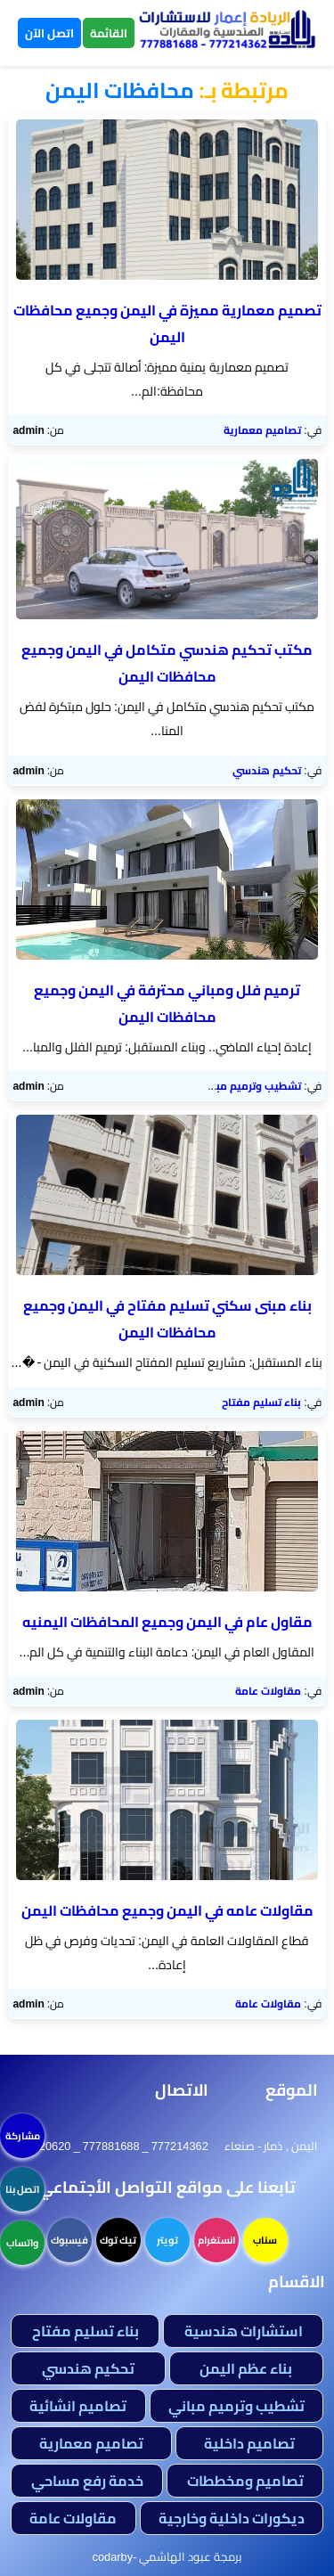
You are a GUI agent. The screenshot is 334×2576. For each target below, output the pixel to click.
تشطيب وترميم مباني (250, 1085)
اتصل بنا (22, 2189)
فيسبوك (69, 2240)
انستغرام (216, 2240)
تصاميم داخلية (249, 2443)
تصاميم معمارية (262, 430)
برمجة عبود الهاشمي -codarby (167, 2556)
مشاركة (22, 2136)
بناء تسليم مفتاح (261, 1402)
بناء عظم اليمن (246, 2368)
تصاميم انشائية (77, 2405)
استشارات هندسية (243, 2331)
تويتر (167, 2240)
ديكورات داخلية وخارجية (232, 2518)
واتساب (22, 2243)
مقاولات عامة (268, 1691)
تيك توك (118, 2240)
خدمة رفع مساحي (87, 2480)
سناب (265, 2240)
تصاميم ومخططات (245, 2480)
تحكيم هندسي (266, 770)
